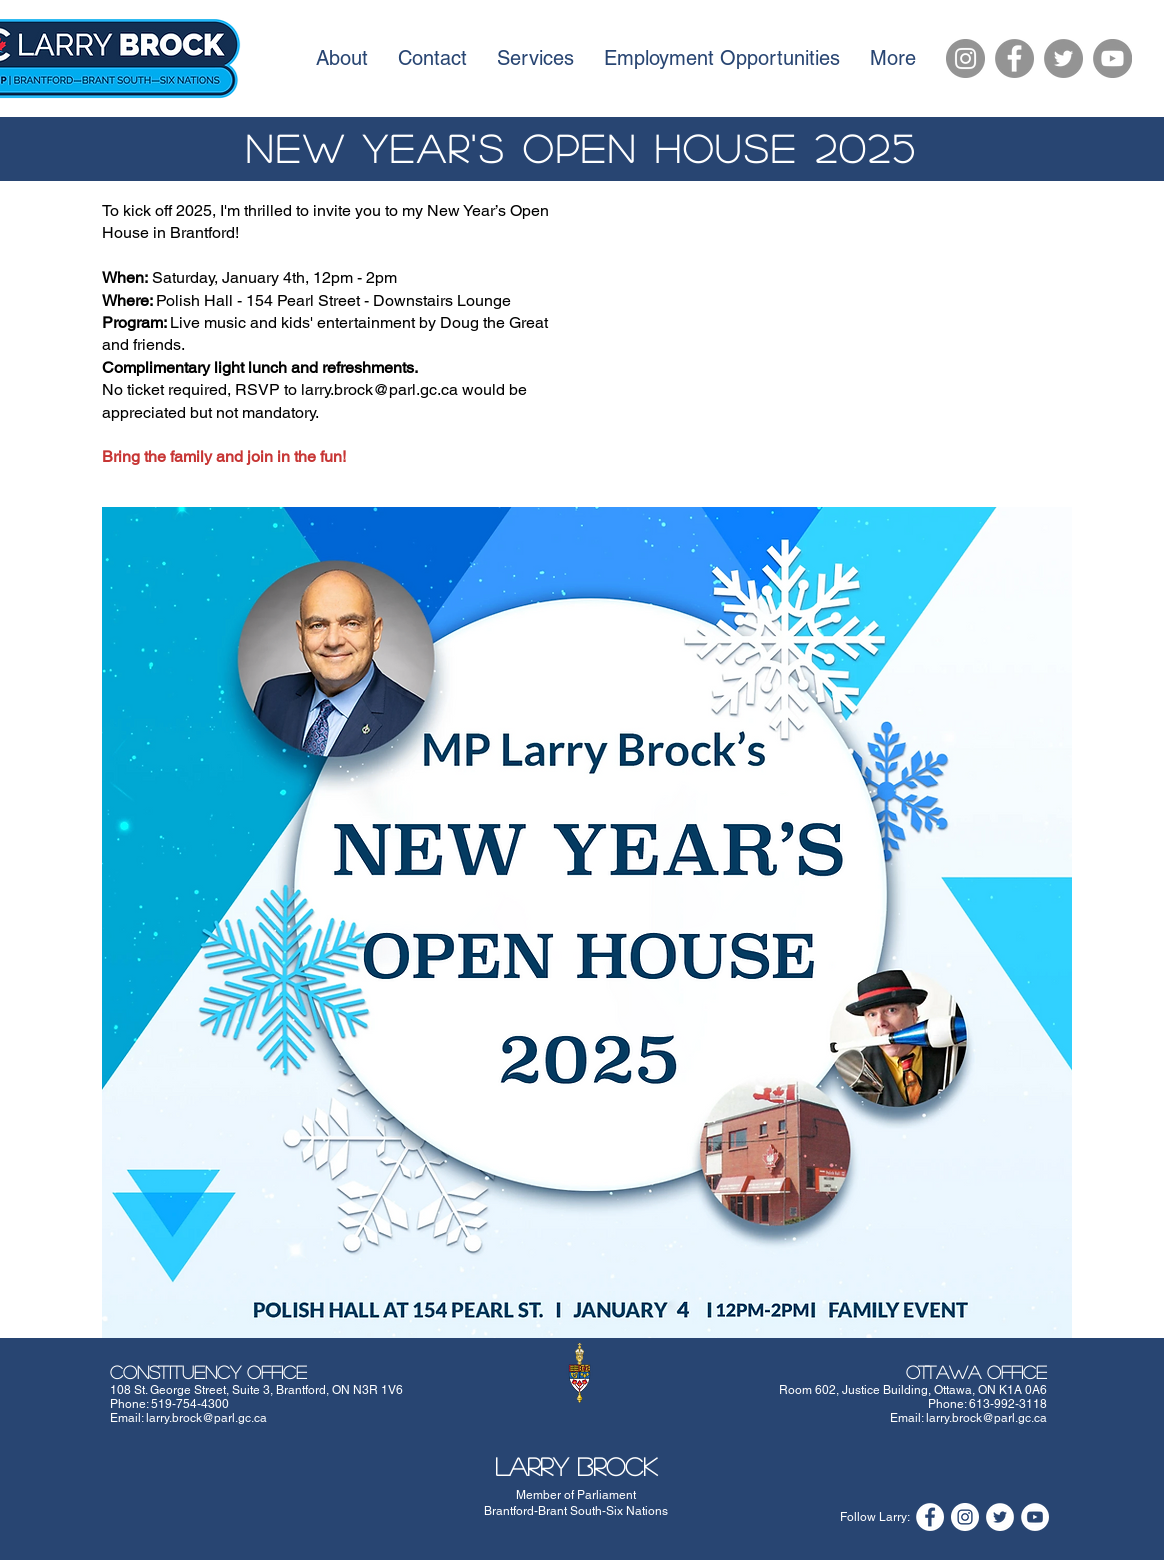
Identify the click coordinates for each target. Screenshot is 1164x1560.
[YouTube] (1112, 58)
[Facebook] (1014, 58)
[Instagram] (965, 58)
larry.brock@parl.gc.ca (206, 1418)
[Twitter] (1063, 58)
